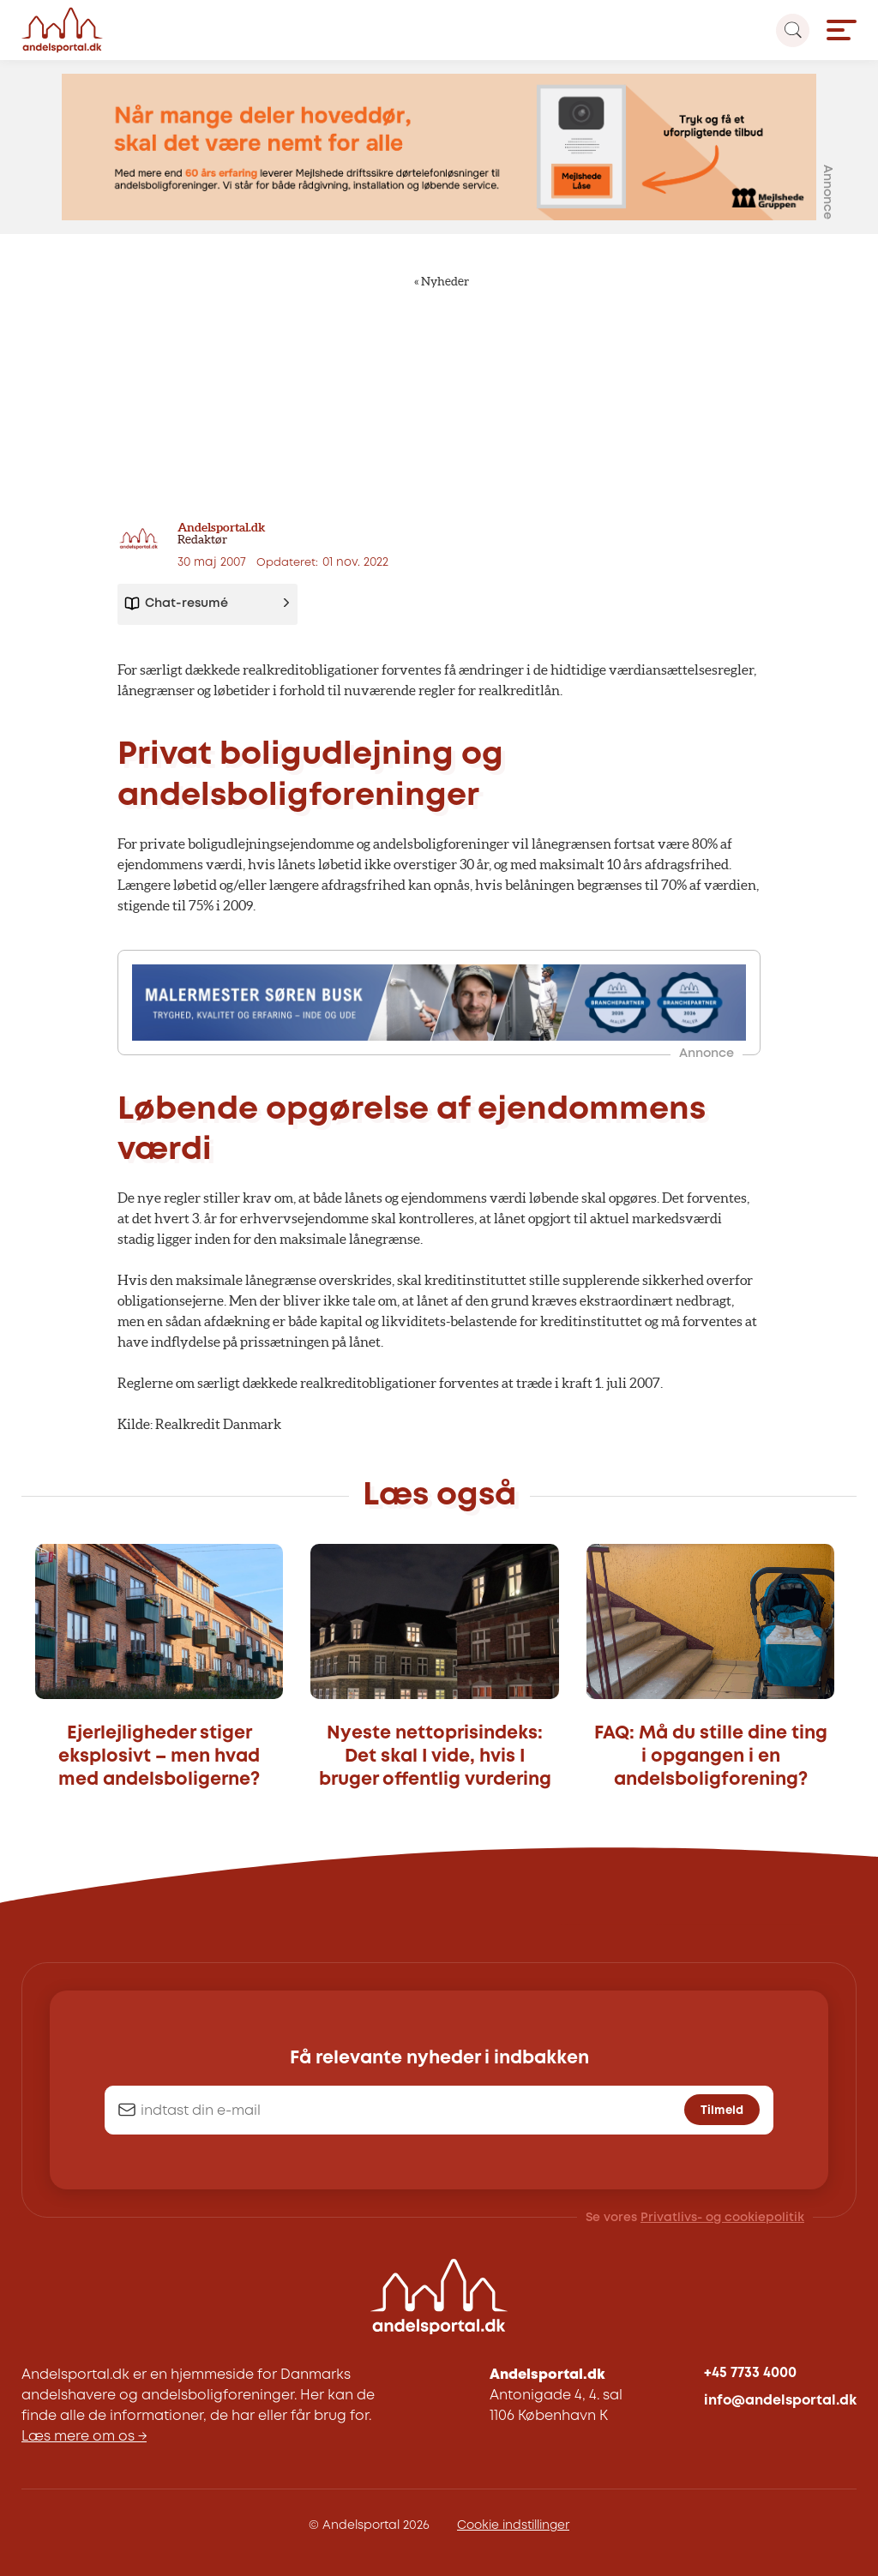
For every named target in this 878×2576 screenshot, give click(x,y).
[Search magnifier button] (792, 30)
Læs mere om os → (84, 2436)
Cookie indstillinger (513, 2525)
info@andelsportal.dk (780, 2400)
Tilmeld (722, 2110)
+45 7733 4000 (750, 2373)
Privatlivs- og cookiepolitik (722, 2218)
